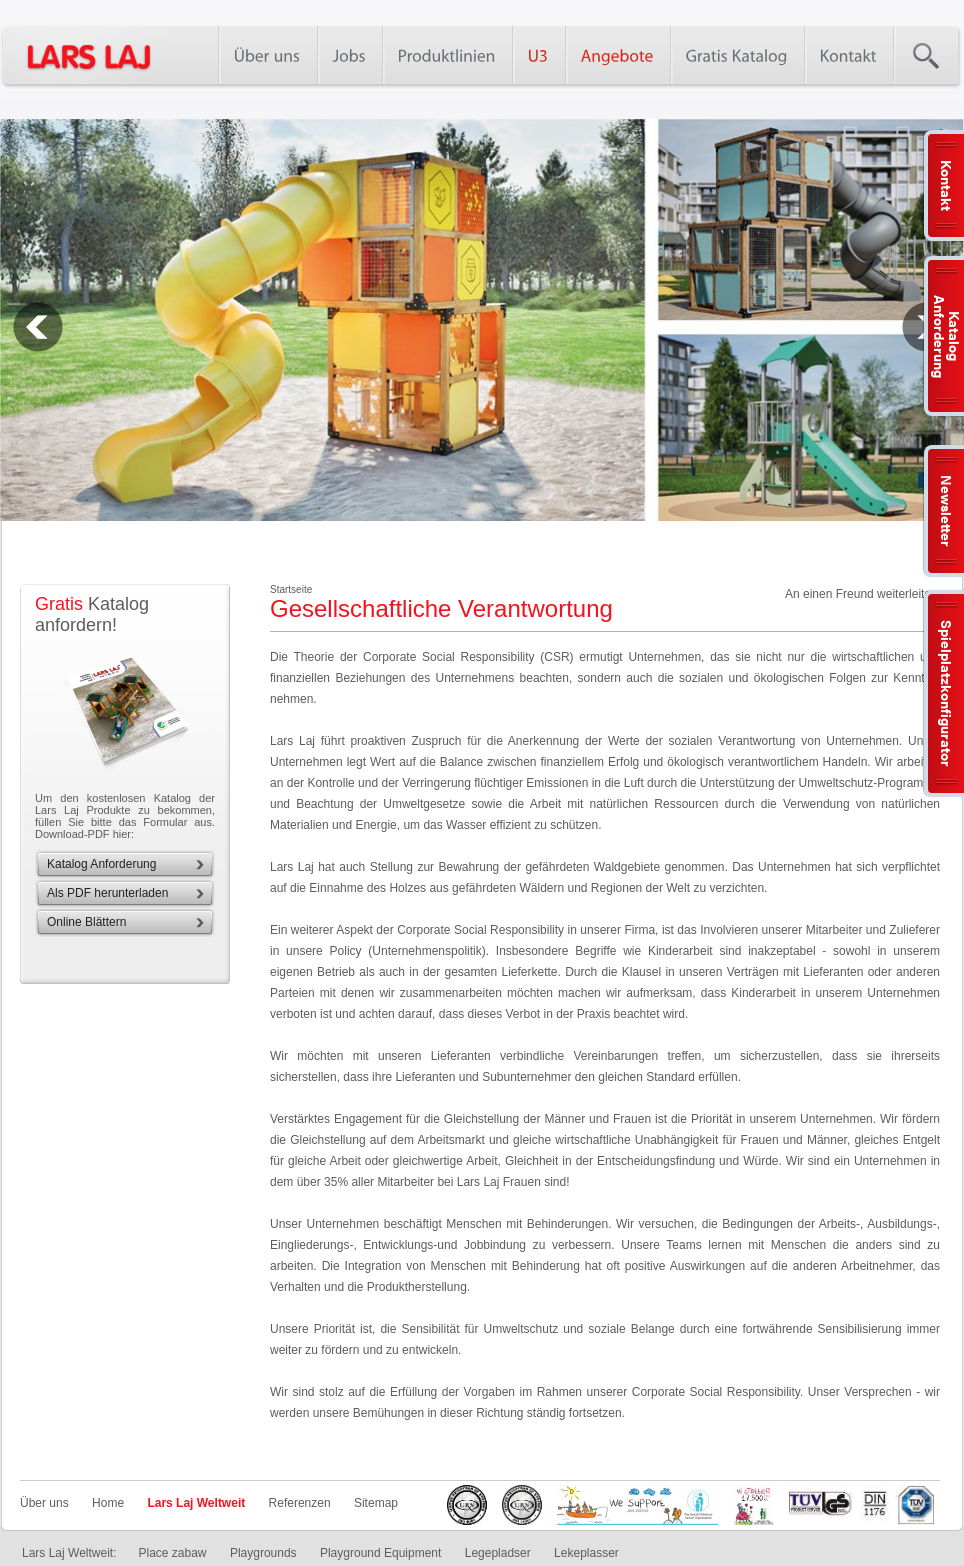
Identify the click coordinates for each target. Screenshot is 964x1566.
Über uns (44, 1503)
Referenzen (300, 1503)
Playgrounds (263, 1553)
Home (108, 1503)
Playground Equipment (380, 1553)
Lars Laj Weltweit (196, 1503)
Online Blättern (86, 922)
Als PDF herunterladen (107, 893)
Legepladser (498, 1553)
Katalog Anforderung (101, 864)
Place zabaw (172, 1553)
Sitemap (376, 1503)
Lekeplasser (586, 1553)
